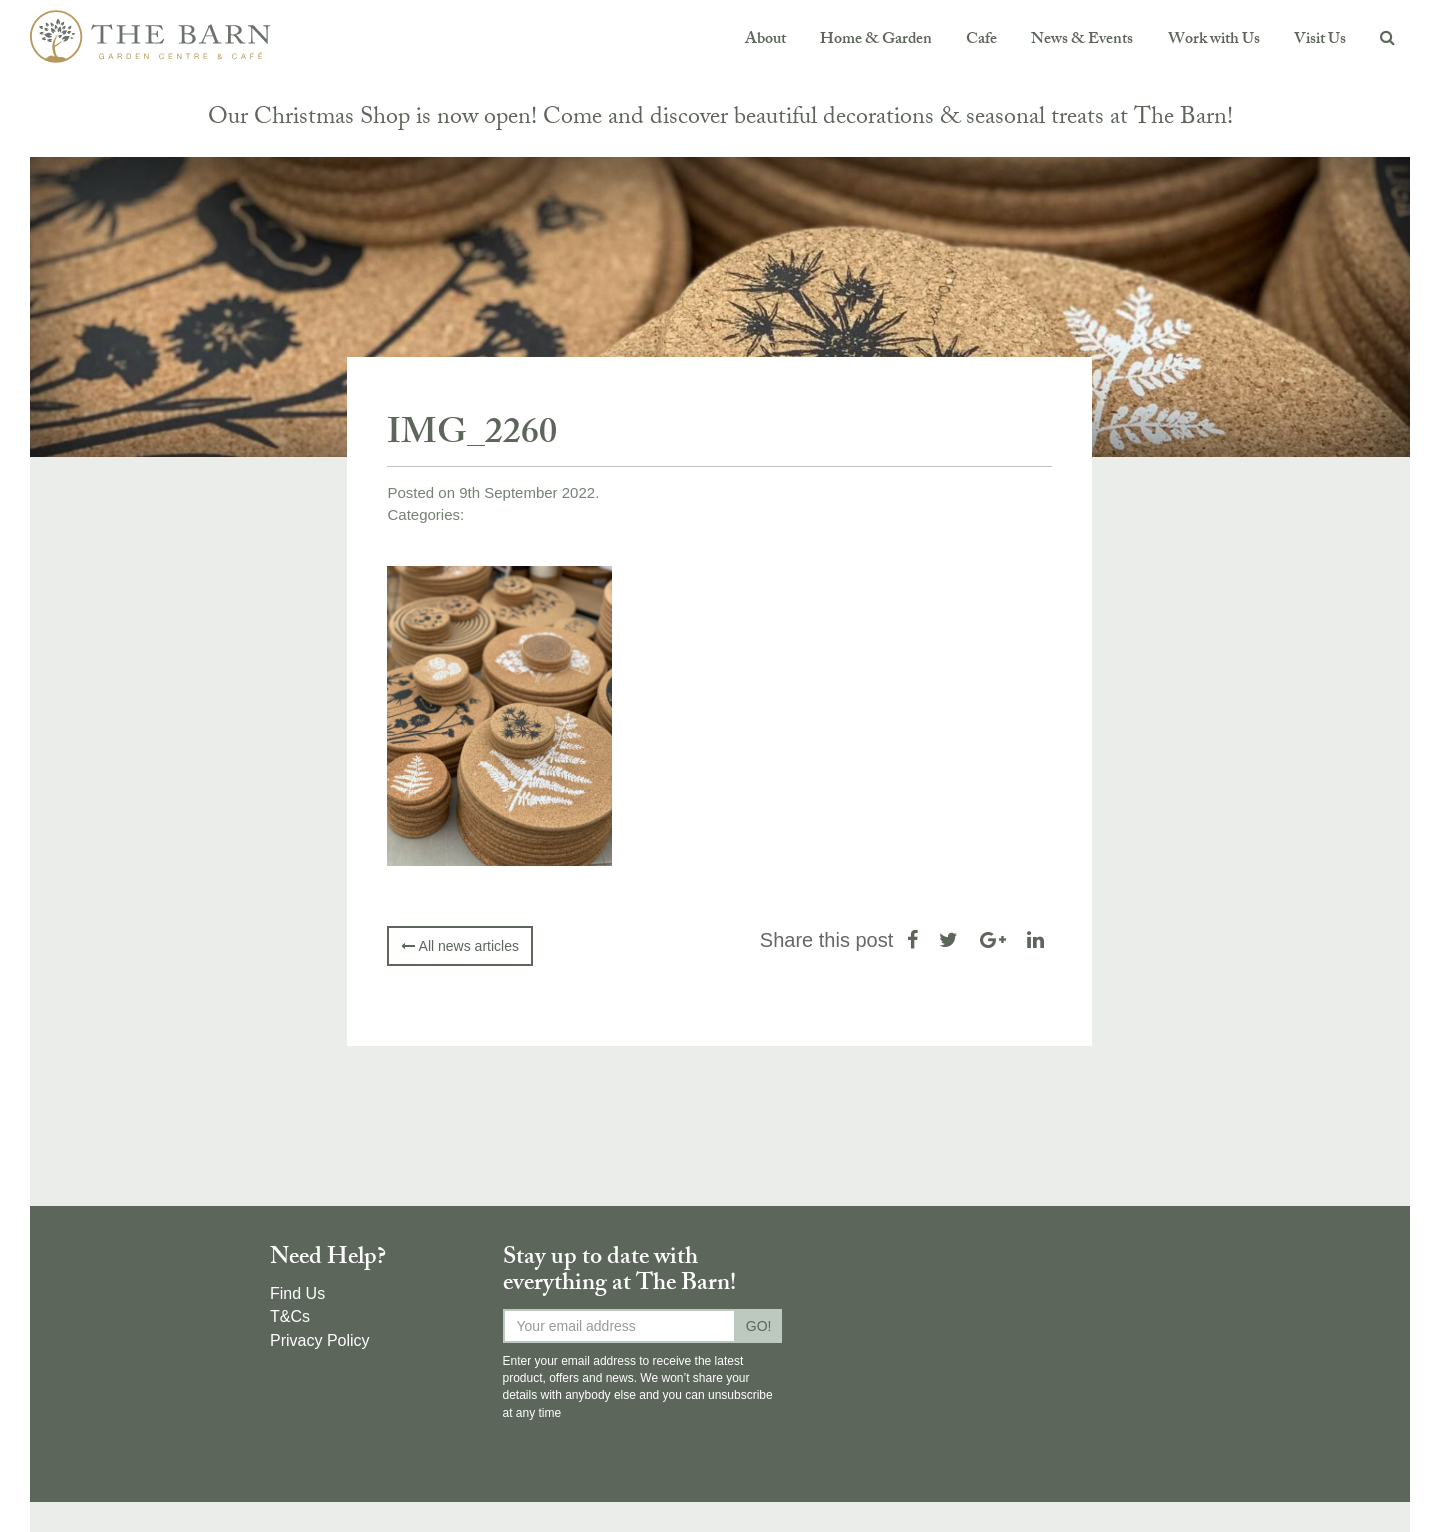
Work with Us (1214, 40)
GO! (759, 1326)
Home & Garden (876, 40)
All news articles (459, 946)
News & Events (1082, 40)
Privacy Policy (320, 1340)
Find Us (297, 1293)
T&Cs (290, 1316)
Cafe (981, 40)
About (765, 40)
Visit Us (1320, 40)
